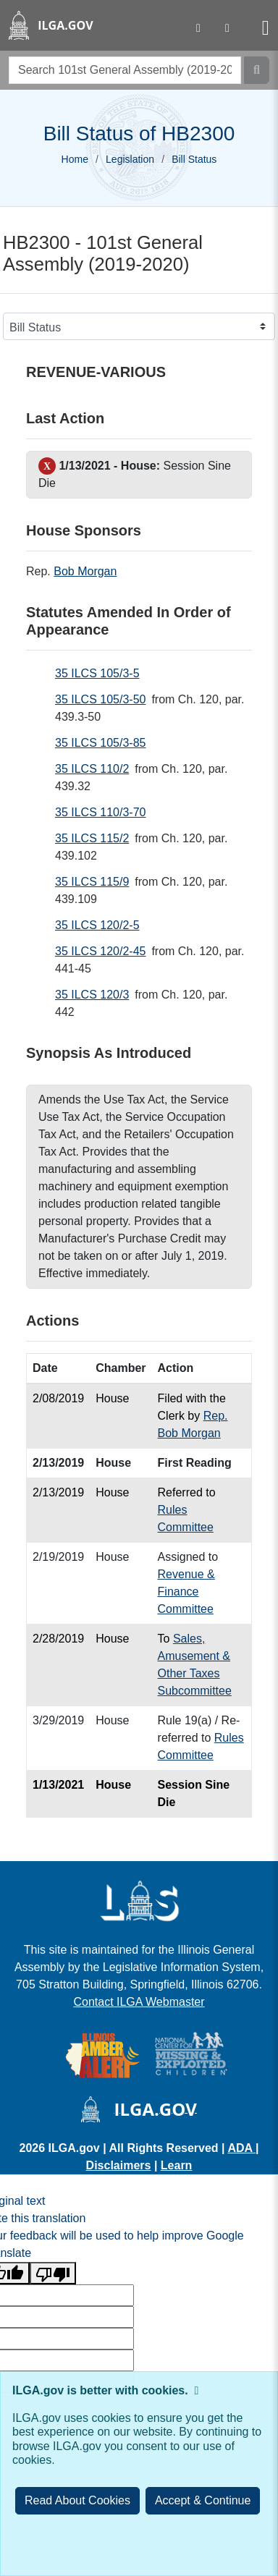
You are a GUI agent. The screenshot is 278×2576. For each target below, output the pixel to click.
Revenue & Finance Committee (186, 1591)
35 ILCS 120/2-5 (97, 925)
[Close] (203, 2500)
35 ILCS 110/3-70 (100, 812)
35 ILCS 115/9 (92, 882)
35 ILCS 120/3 (92, 994)
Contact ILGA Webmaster (138, 2002)
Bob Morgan (85, 571)
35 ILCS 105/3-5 (97, 673)
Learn (177, 2165)
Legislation (130, 159)
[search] (125, 70)
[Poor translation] (53, 2273)
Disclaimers (118, 2165)
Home (75, 159)
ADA (241, 2148)
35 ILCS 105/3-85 (100, 743)
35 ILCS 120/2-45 (100, 951)
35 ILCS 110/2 (92, 769)
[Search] (256, 70)
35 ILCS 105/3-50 (100, 699)
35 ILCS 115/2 (92, 838)
